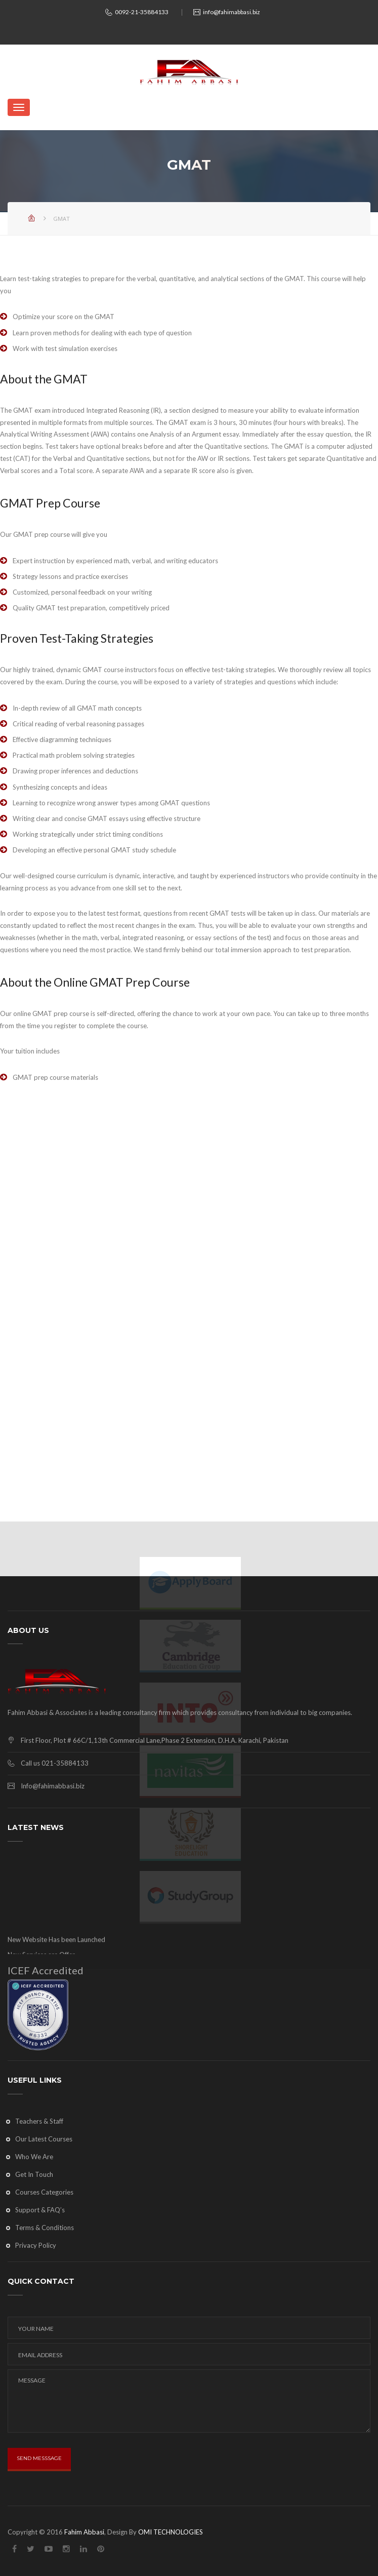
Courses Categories (44, 2192)
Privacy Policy (35, 2245)
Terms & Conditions (44, 2227)
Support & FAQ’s (40, 2210)
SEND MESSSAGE (39, 2458)
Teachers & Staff (39, 2121)
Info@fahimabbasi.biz (53, 1786)
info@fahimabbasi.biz (231, 12)
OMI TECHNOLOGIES (170, 2532)
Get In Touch (34, 2174)
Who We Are (34, 2157)
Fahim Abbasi (84, 2532)
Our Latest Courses (43, 2139)
